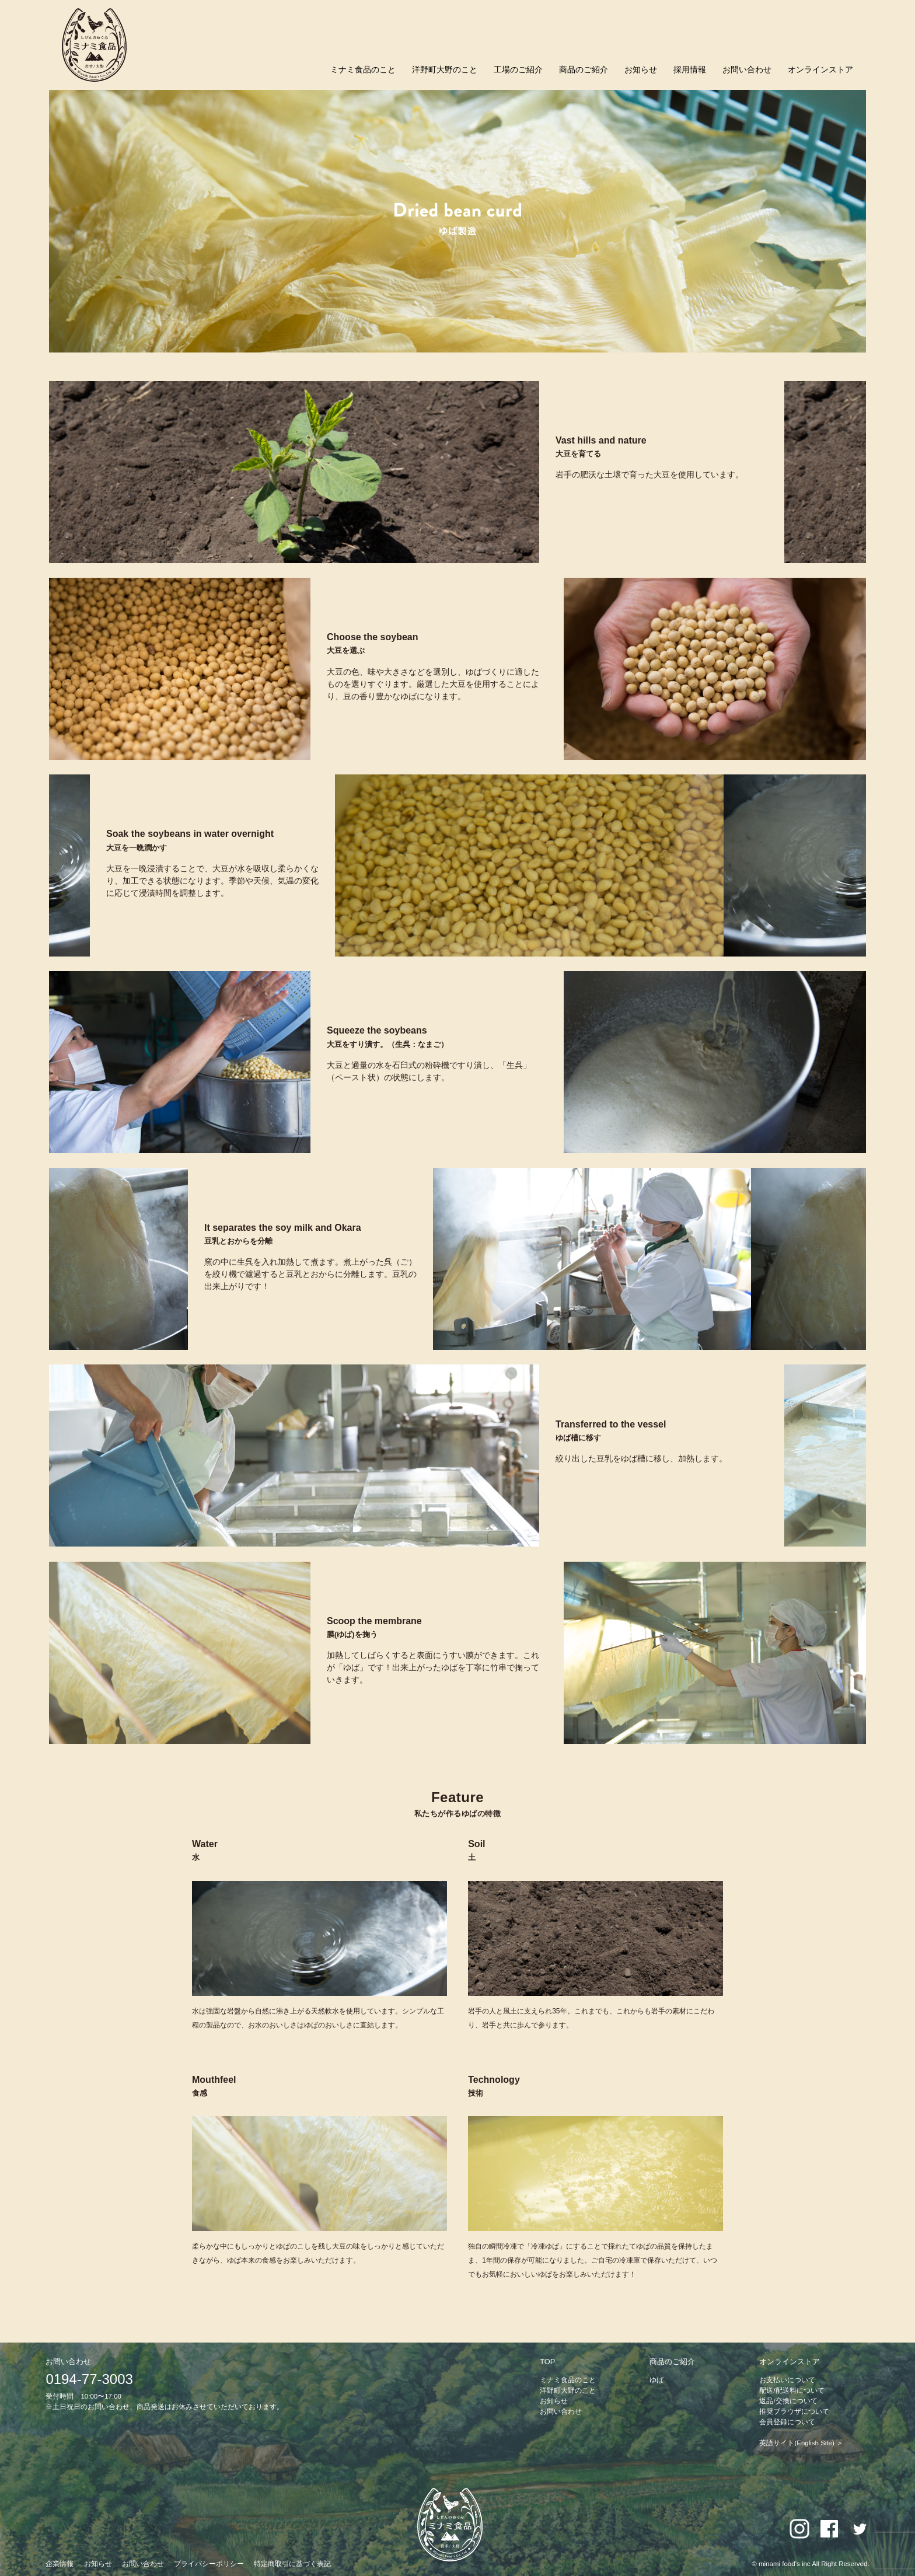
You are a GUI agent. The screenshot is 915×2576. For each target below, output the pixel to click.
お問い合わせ (746, 69)
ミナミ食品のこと (363, 69)
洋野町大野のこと (444, 69)
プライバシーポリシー (209, 2563)
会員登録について (787, 2421)
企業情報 (60, 2563)
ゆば (656, 2379)
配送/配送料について (791, 2390)
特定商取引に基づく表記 (292, 2563)
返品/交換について (788, 2400)
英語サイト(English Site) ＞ (801, 2442)
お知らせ (640, 69)
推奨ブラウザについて (794, 2411)
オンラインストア (820, 69)
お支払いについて (787, 2379)
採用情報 (689, 69)
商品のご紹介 (583, 69)
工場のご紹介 (518, 69)
